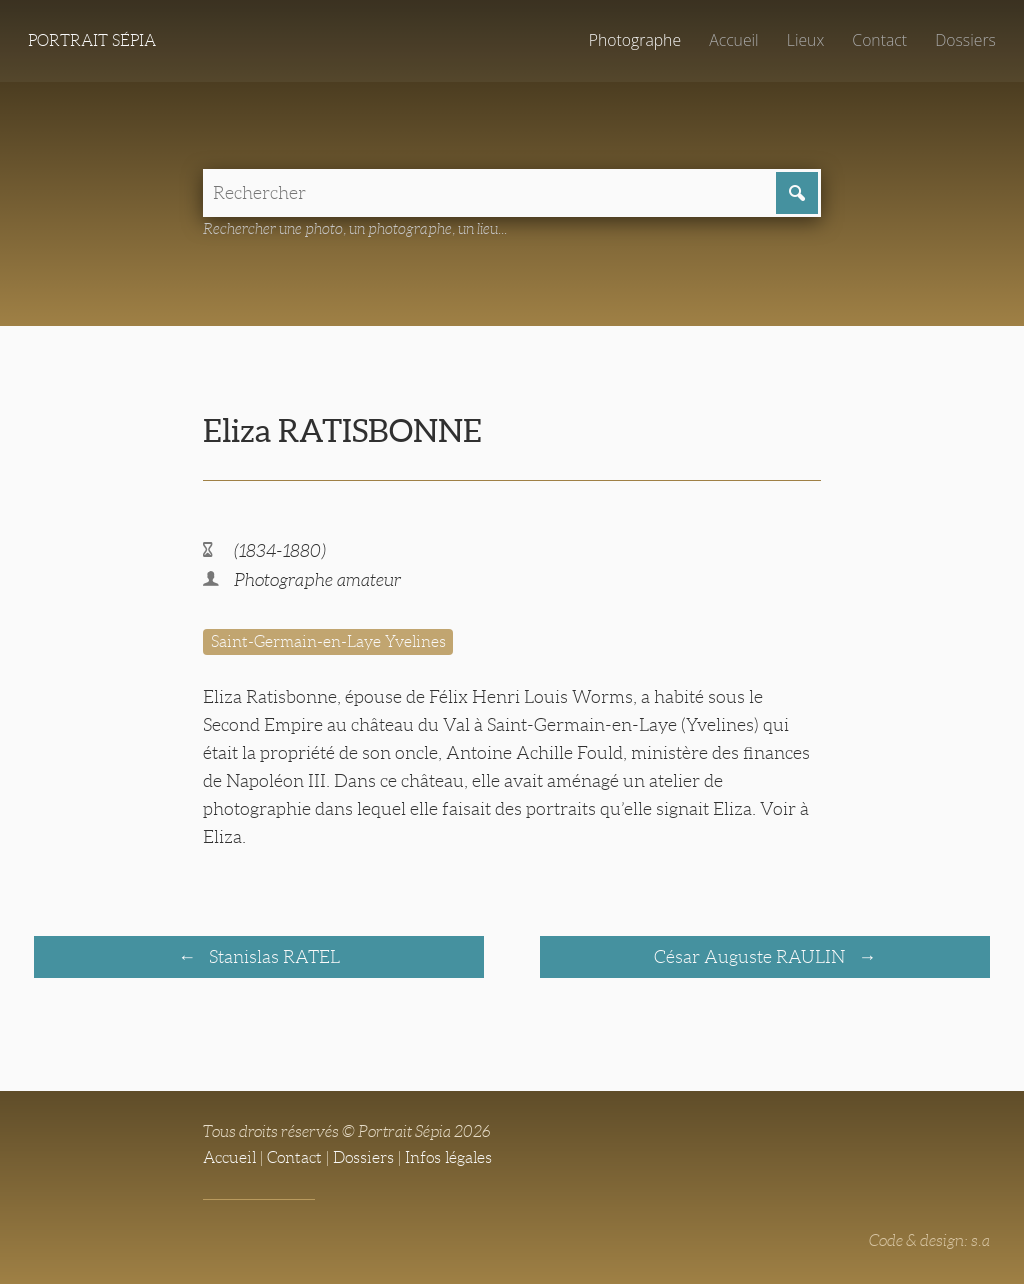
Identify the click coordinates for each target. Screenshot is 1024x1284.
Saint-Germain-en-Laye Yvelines (328, 641)
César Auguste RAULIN (751, 957)
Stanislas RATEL (272, 957)
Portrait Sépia (92, 40)
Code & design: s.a (929, 1240)
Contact (879, 40)
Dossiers (965, 40)
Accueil (734, 40)
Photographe (635, 40)
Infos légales (448, 1157)
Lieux (805, 40)
